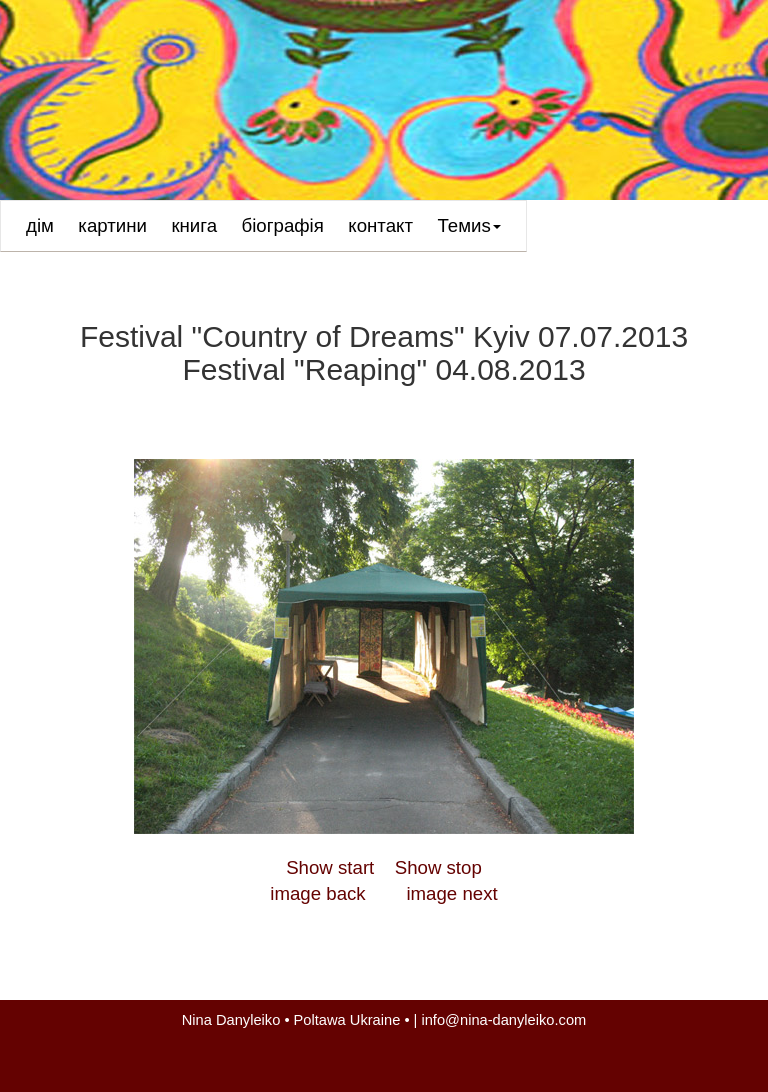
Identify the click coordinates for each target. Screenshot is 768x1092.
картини (112, 225)
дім (40, 225)
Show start (330, 867)
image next (451, 893)
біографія (283, 225)
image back (317, 893)
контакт (380, 225)
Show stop (438, 867)
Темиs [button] (469, 232)
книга (194, 225)
